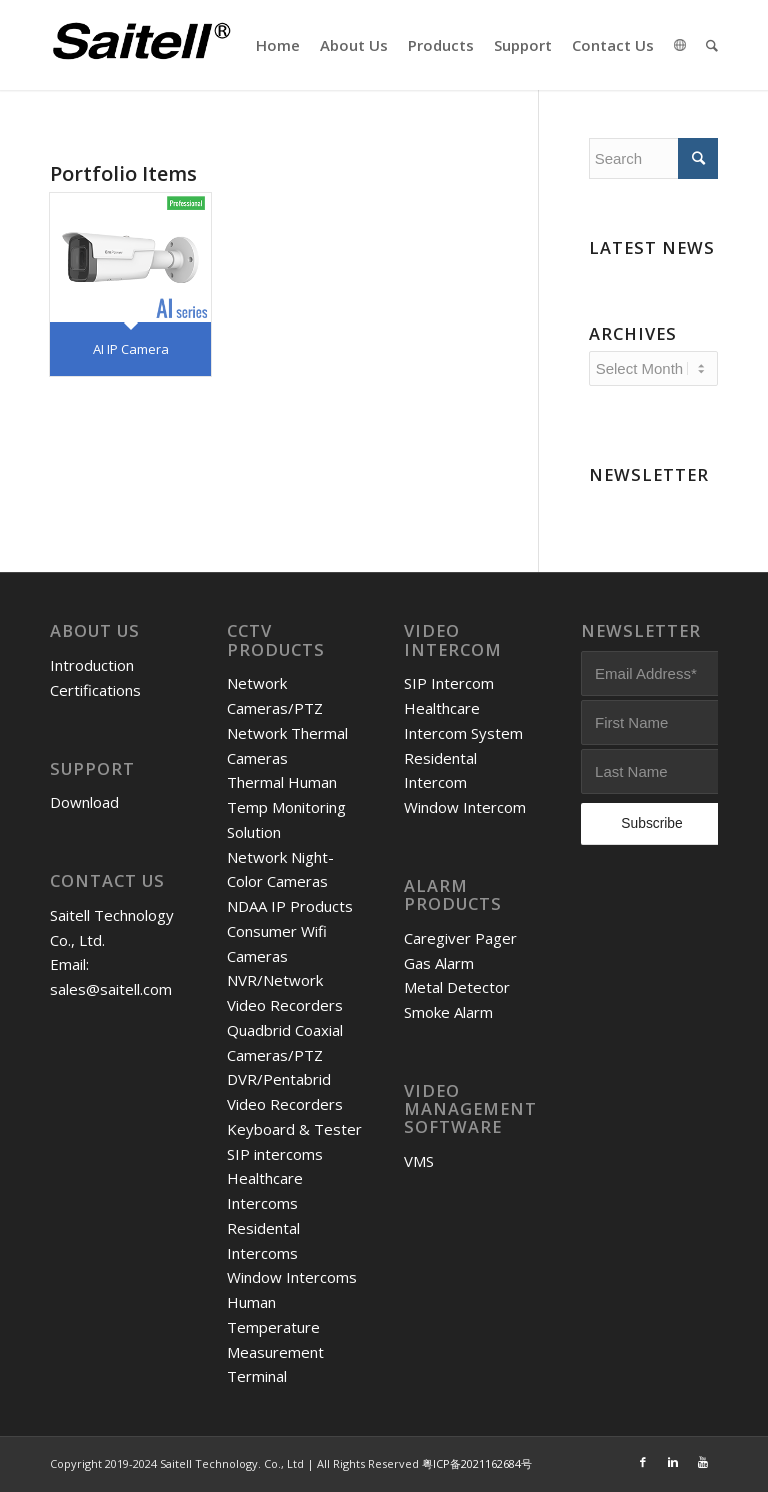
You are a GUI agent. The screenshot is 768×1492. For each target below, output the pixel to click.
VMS (419, 1161)
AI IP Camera (131, 349)
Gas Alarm (439, 963)
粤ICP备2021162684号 (477, 1463)
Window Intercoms (292, 1277)
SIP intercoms (275, 1154)
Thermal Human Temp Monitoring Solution (286, 807)
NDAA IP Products (290, 906)
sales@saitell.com (111, 989)
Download (84, 802)
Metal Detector (457, 987)
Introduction (92, 665)
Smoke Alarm (448, 1012)
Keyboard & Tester (294, 1129)
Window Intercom (465, 807)
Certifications (95, 690)
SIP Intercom (449, 683)
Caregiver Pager (460, 938)
